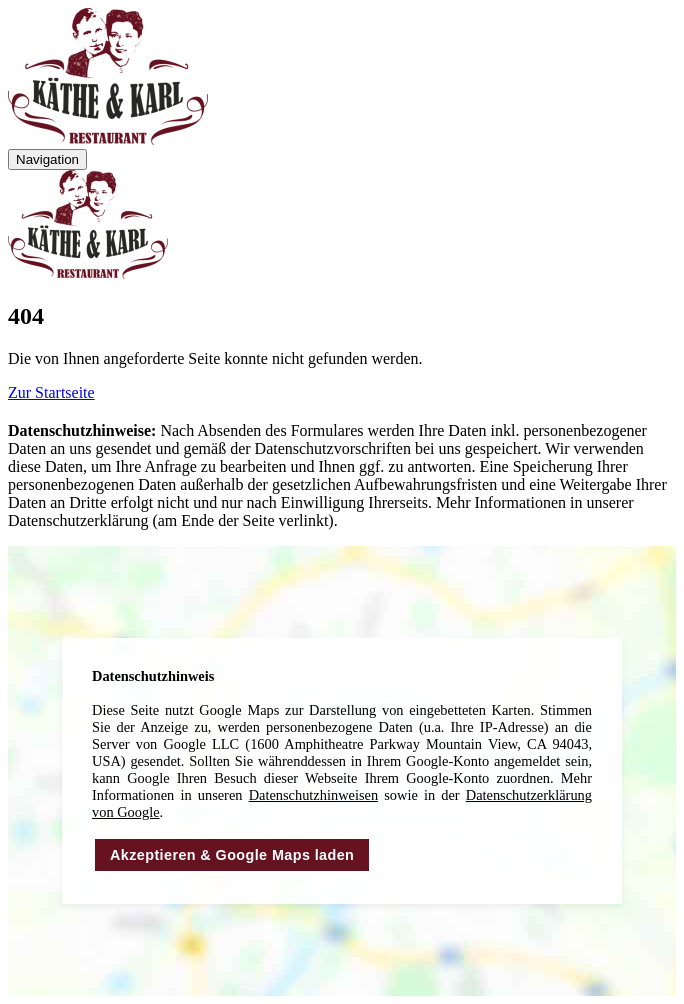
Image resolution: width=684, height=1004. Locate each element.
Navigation (47, 159)
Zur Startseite (51, 392)
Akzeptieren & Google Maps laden (232, 855)
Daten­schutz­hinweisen (313, 795)
